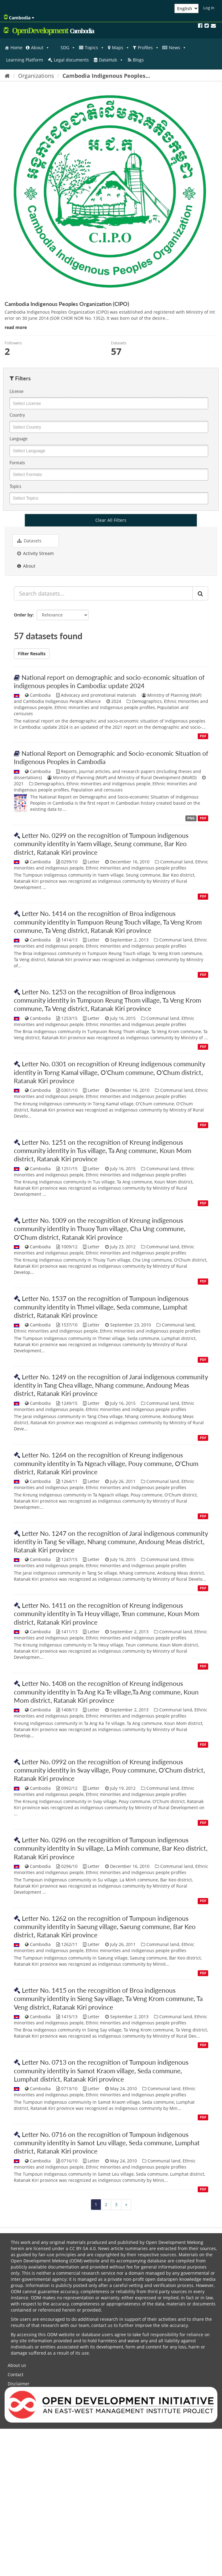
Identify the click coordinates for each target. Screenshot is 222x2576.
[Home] (7, 75)
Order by (23, 615)
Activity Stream (35, 553)
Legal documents (71, 60)
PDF (203, 736)
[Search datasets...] (103, 593)
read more (16, 327)
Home (16, 47)
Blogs (138, 60)
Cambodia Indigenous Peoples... (106, 75)
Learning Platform (24, 60)
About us (17, 2365)
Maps (120, 48)
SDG (68, 48)
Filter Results (32, 653)
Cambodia (18, 17)
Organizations (36, 75)
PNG (191, 818)
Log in (208, 7)
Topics (94, 48)
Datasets (29, 541)
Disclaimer (19, 2384)
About (40, 48)
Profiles (148, 48)
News (177, 48)
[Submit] (200, 593)
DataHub (111, 60)
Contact (15, 2374)
